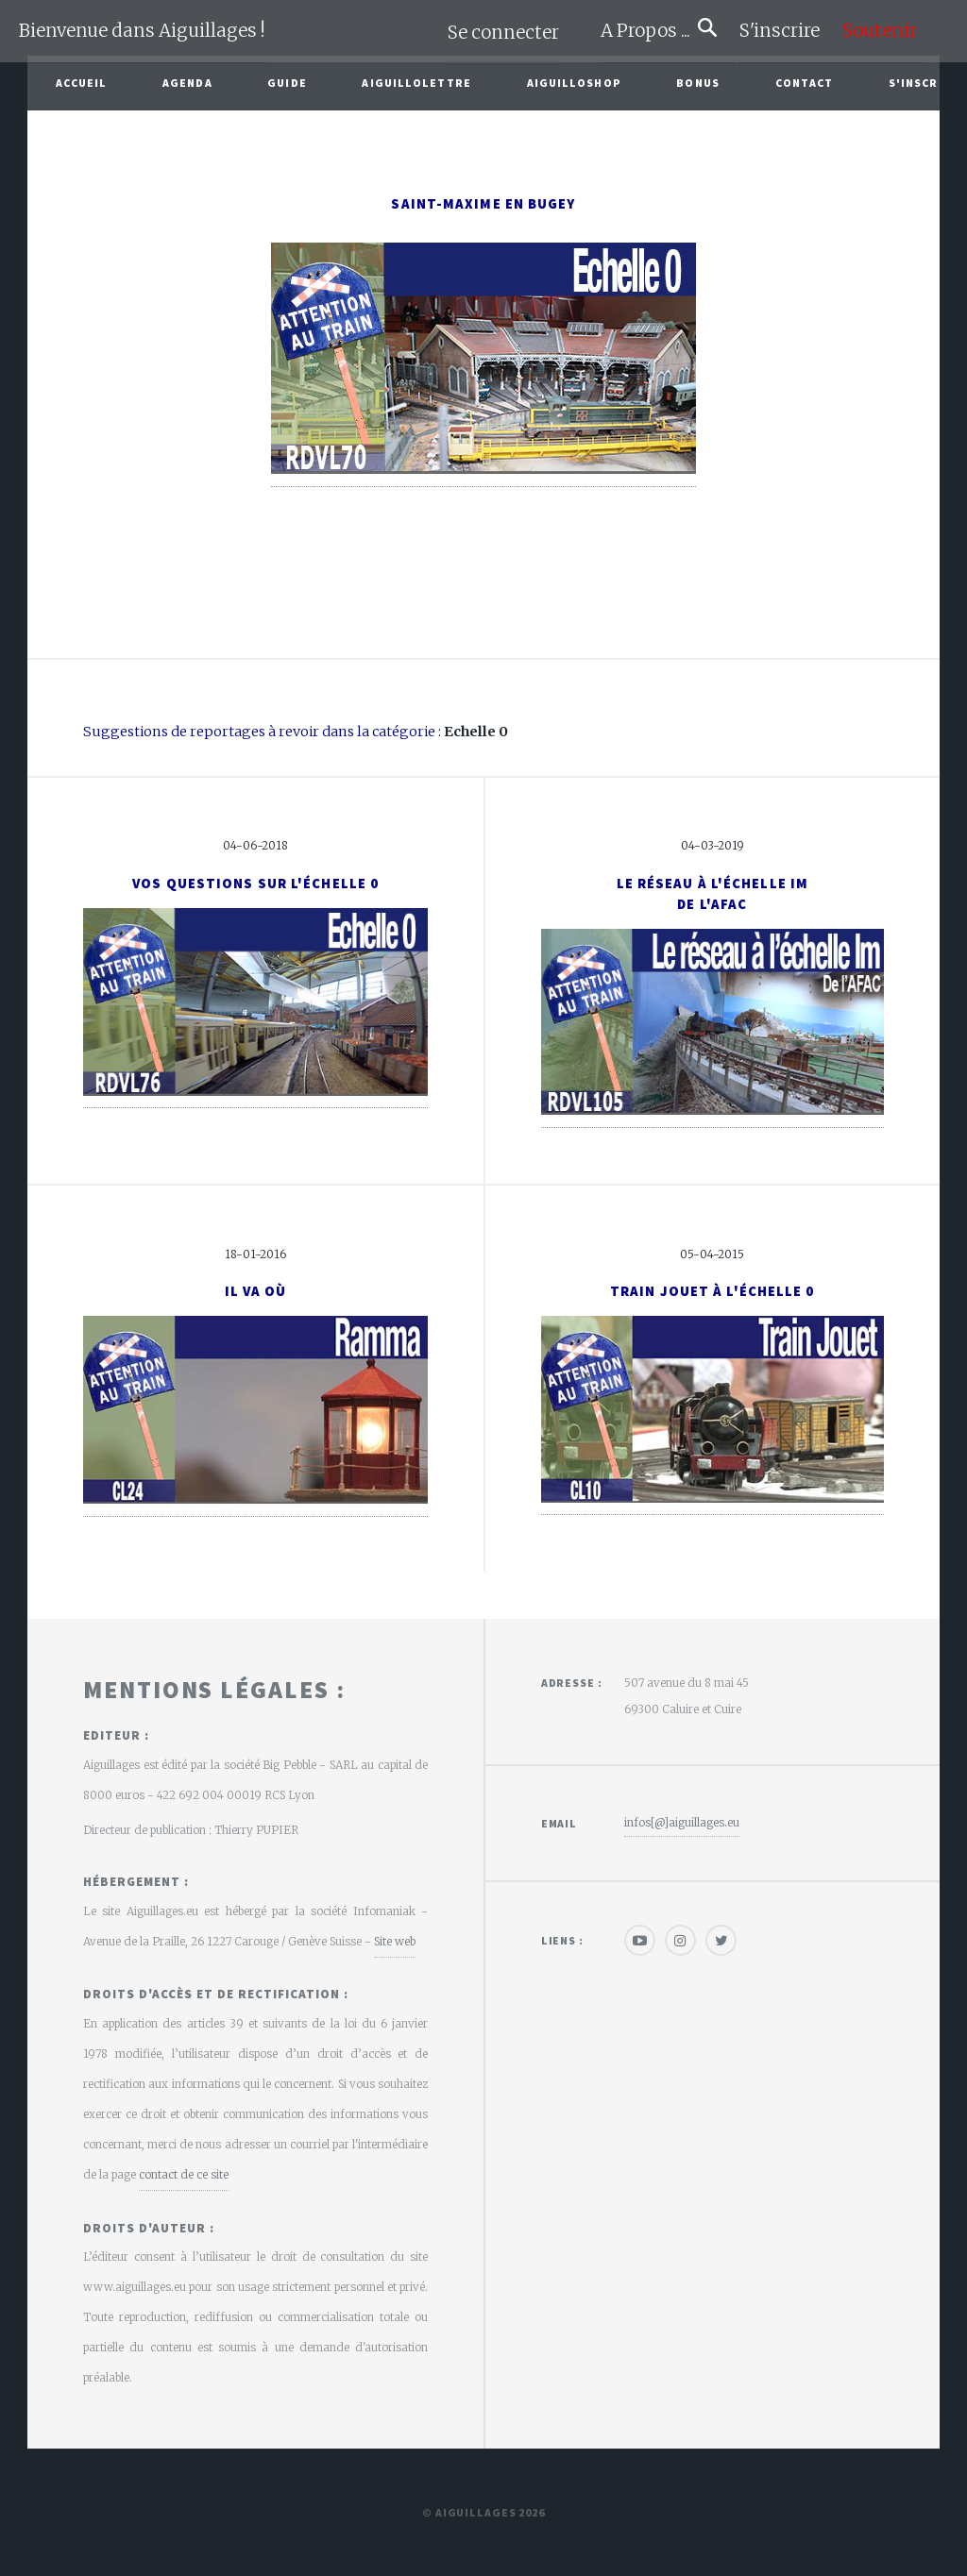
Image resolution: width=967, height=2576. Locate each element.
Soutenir (880, 31)
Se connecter (503, 32)
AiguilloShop (574, 83)
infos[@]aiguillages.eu (681, 1822)
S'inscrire (787, 31)
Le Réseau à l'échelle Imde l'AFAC (712, 894)
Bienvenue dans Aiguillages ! (142, 31)
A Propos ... (649, 31)
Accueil (82, 83)
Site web (395, 1941)
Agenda (187, 83)
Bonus (698, 83)
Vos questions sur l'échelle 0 (255, 883)
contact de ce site (184, 2174)
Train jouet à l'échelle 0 (712, 1291)
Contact (804, 83)
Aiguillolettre (416, 83)
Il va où (256, 1291)
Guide (287, 83)
